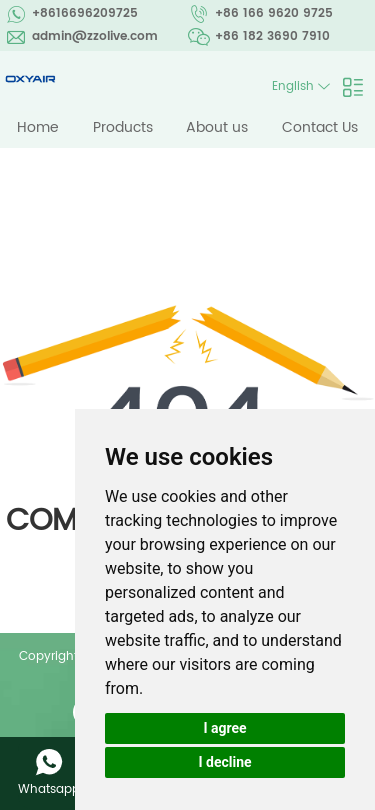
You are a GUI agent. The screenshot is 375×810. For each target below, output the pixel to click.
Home (38, 127)
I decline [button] (224, 762)
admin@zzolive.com (95, 36)
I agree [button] (224, 728)
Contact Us (320, 127)
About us (217, 127)
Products (123, 127)
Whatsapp (49, 789)
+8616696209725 (85, 13)
